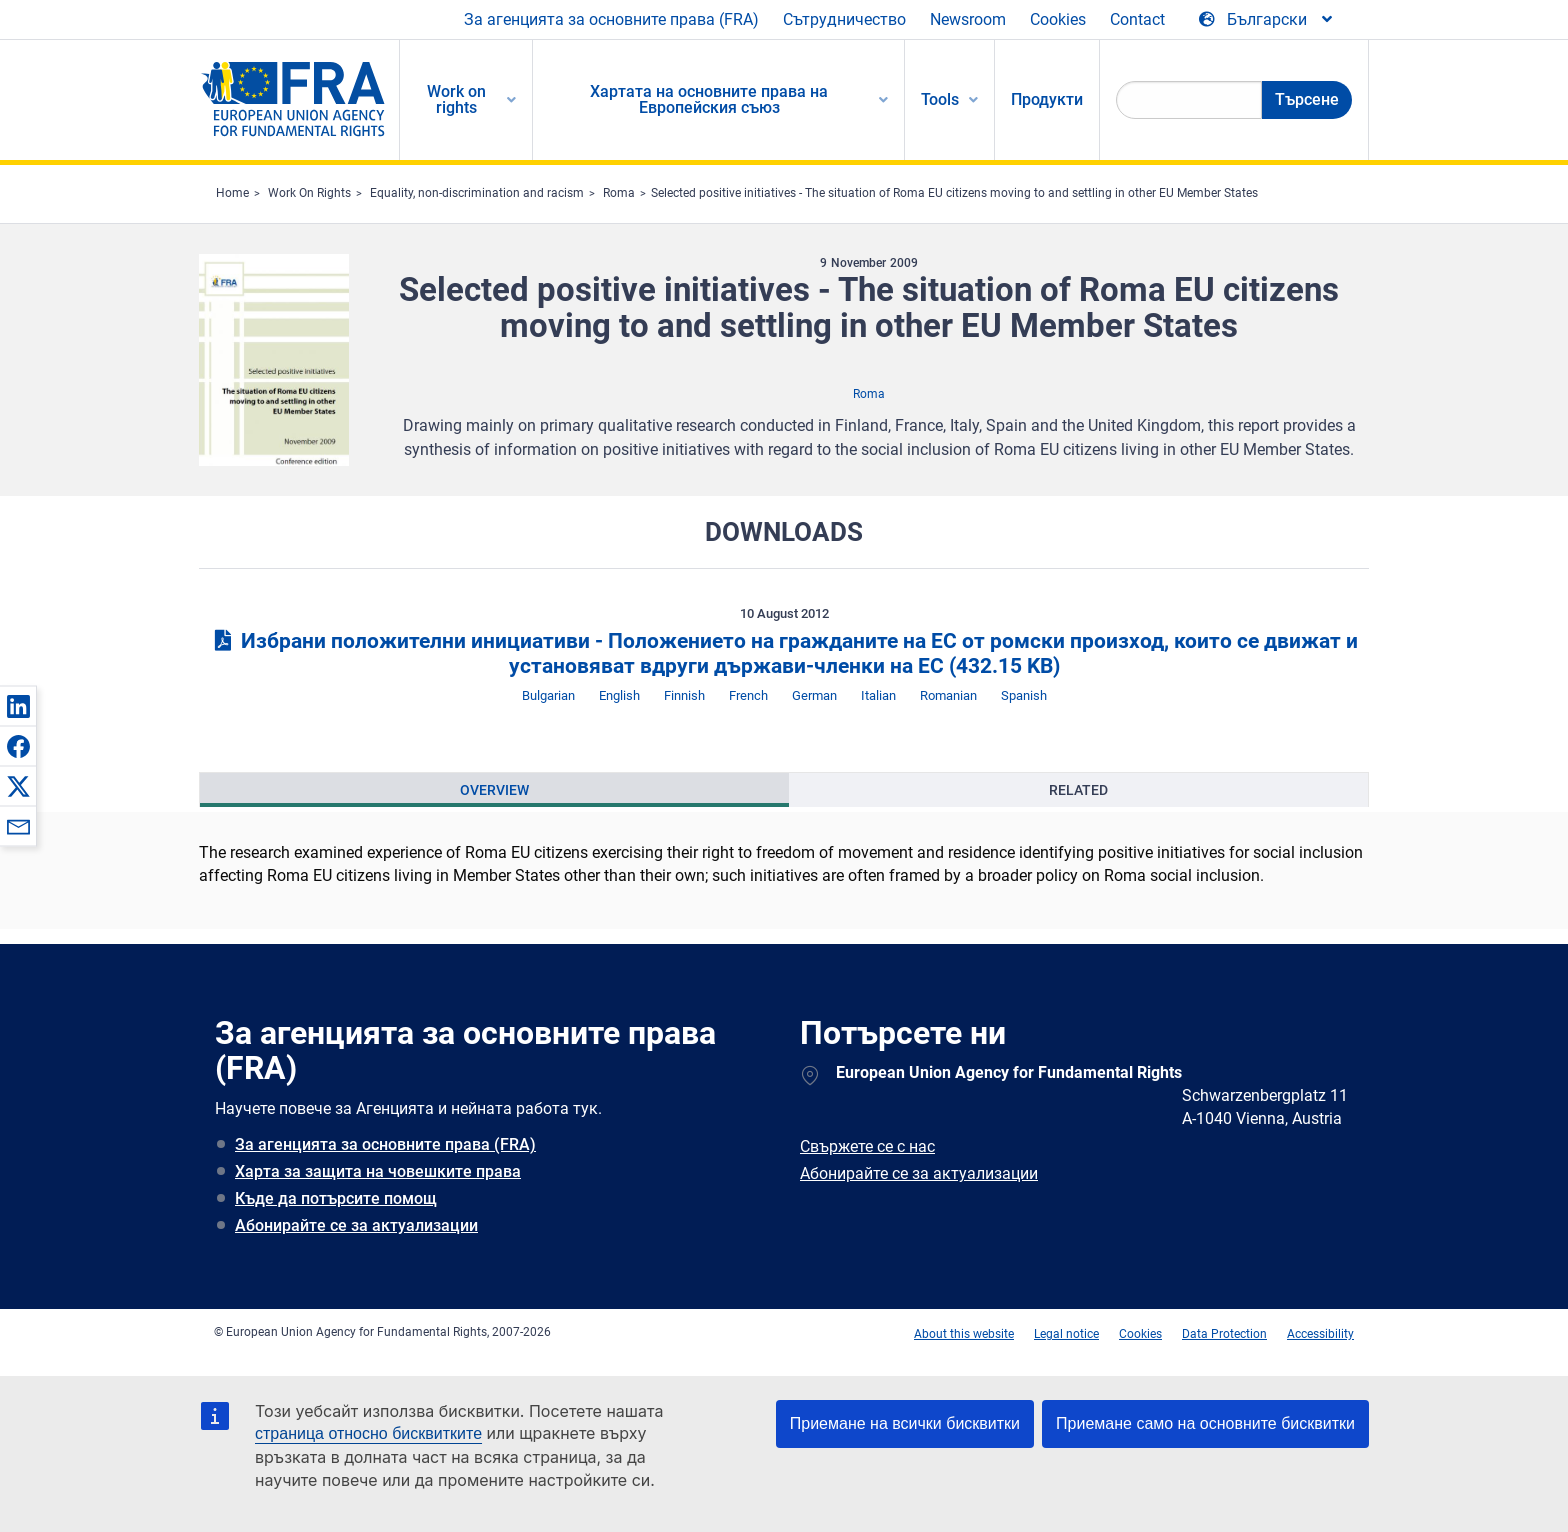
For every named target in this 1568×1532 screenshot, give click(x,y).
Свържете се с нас (867, 1146)
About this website (964, 1334)
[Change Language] (1267, 20)
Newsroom (968, 19)
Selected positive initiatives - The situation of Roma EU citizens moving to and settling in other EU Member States (954, 193)
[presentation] (494, 790)
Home (232, 193)
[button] (18, 706)
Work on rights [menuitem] (456, 99)
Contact (1137, 19)
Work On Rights (309, 193)
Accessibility (1320, 1334)
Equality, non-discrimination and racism (477, 193)
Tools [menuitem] (940, 99)
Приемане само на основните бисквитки (1205, 1423)
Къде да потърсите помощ (336, 1198)
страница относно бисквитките (368, 1433)
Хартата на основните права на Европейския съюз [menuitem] (709, 99)
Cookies (1058, 19)
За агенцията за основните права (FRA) (611, 19)
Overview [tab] (494, 790)
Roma (619, 193)
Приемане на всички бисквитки (905, 1423)
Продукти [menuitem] (1047, 99)
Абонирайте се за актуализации (356, 1225)
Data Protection (1224, 1334)
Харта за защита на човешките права (378, 1171)
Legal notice (1066, 1334)
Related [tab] (1078, 790)
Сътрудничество (844, 19)
